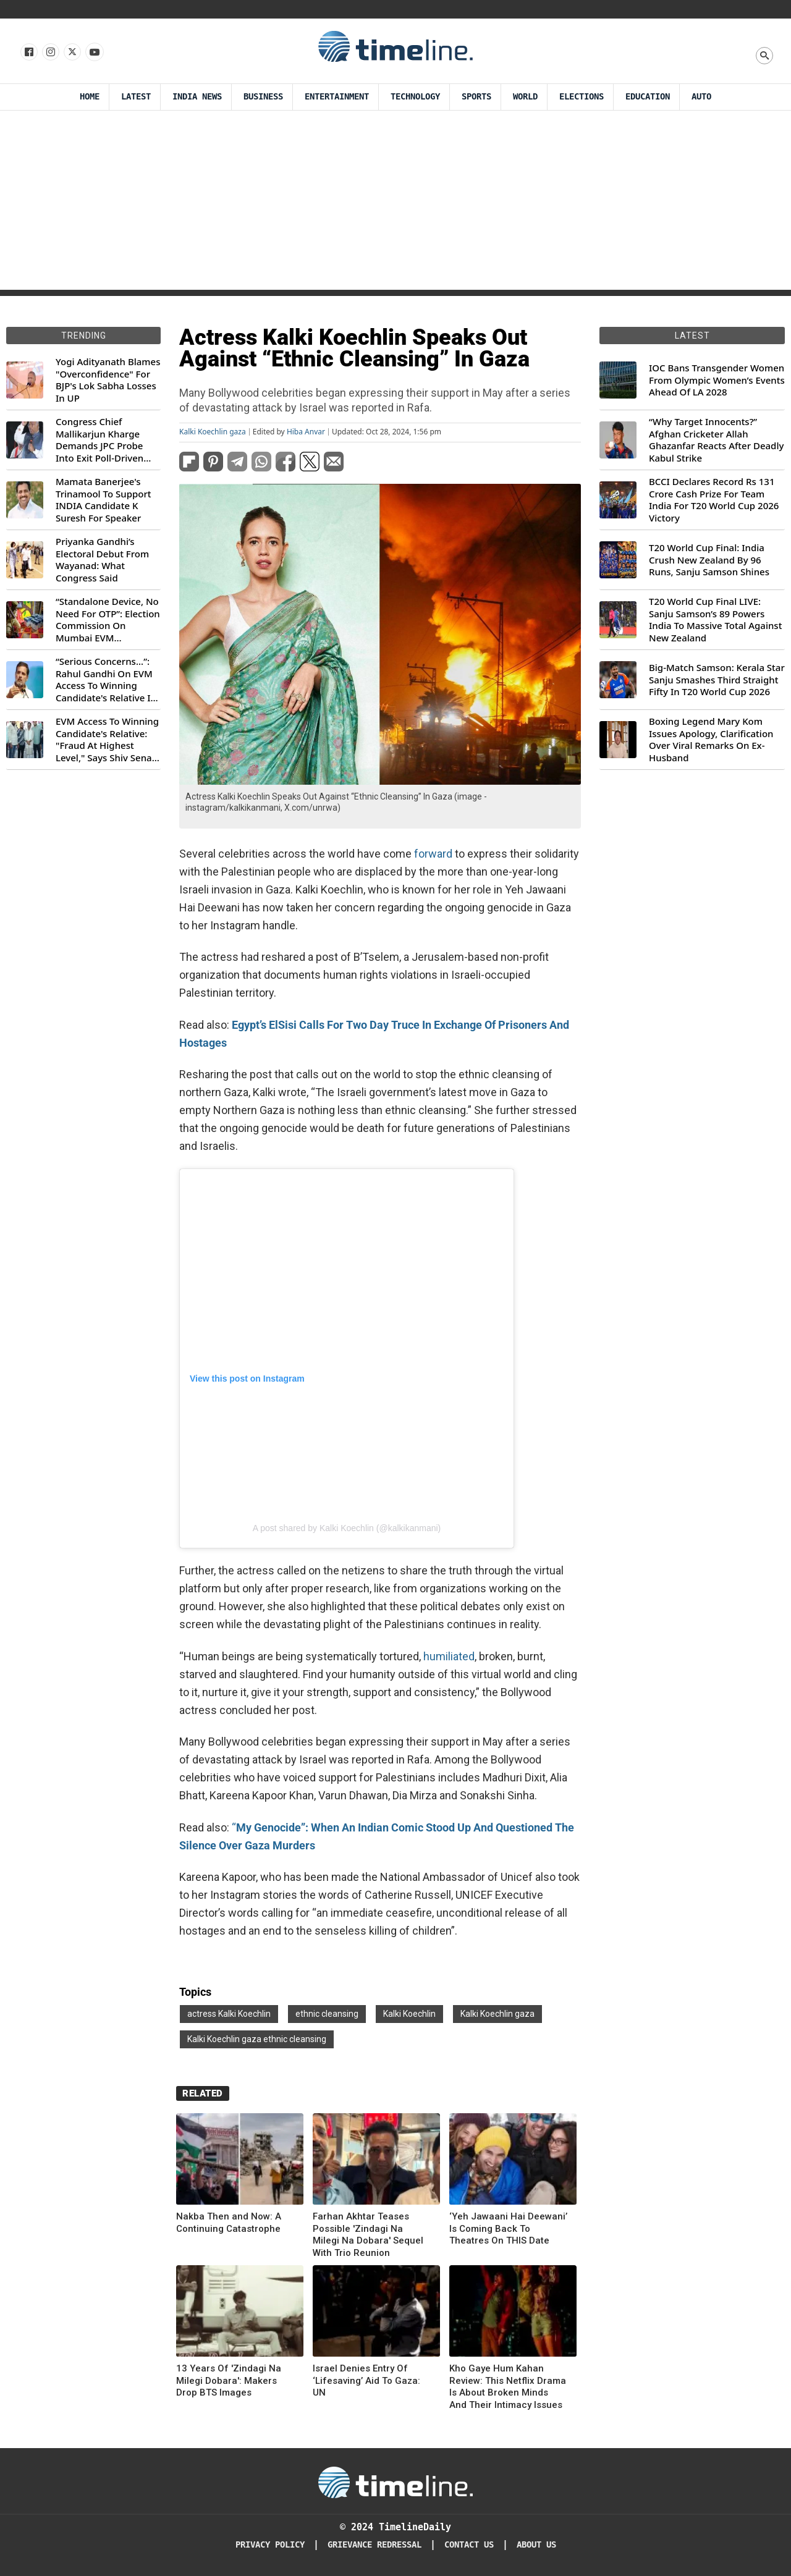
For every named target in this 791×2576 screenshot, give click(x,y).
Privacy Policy (270, 2544)
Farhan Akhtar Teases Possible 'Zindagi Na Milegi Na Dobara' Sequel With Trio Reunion (368, 2234)
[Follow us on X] (71, 52)
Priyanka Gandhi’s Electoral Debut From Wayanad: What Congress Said (102, 560)
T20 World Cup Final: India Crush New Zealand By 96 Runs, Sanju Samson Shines (709, 560)
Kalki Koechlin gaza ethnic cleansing (256, 2039)
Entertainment (337, 96)
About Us (536, 2544)
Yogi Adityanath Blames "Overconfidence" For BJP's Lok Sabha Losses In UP (108, 380)
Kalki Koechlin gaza (212, 432)
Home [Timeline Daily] (89, 96)
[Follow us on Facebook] (28, 52)
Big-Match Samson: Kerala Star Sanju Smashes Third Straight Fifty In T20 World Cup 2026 (717, 680)
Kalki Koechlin (409, 2014)
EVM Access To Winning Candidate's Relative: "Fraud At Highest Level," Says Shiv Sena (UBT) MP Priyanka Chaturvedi (107, 740)
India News (197, 96)
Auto (701, 96)
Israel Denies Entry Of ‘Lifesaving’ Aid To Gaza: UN (366, 2380)
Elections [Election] (581, 96)
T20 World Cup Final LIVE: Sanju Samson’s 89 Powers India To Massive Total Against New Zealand (715, 620)
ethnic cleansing (326, 2014)
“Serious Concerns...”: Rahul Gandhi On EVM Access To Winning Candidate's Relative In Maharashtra (106, 680)
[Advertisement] (395, 203)
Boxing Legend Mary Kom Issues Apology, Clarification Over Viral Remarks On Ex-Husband (711, 740)
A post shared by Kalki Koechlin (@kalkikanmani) (347, 1528)
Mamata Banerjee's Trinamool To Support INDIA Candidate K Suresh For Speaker (103, 500)
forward (433, 853)
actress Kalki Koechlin (229, 2014)
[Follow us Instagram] (49, 52)
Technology (415, 96)
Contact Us (469, 2544)
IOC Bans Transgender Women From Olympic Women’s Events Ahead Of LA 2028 (717, 380)
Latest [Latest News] (136, 96)
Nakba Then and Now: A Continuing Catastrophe (228, 2222)
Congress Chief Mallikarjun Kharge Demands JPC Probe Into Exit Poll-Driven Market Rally (99, 440)
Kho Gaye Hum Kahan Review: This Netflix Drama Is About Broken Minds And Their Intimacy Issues (507, 2386)
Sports (476, 96)
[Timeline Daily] (395, 2482)
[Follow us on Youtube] (93, 52)
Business (263, 96)
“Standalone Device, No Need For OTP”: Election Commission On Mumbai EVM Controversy (108, 620)
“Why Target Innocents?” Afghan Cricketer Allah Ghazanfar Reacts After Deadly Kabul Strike (716, 440)
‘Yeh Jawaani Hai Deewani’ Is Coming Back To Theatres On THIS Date (508, 2228)
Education (647, 96)
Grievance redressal (374, 2544)
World (525, 96)
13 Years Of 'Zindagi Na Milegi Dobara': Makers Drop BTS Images (228, 2380)
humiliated (449, 1656)
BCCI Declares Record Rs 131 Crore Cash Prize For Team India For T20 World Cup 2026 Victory (714, 500)
